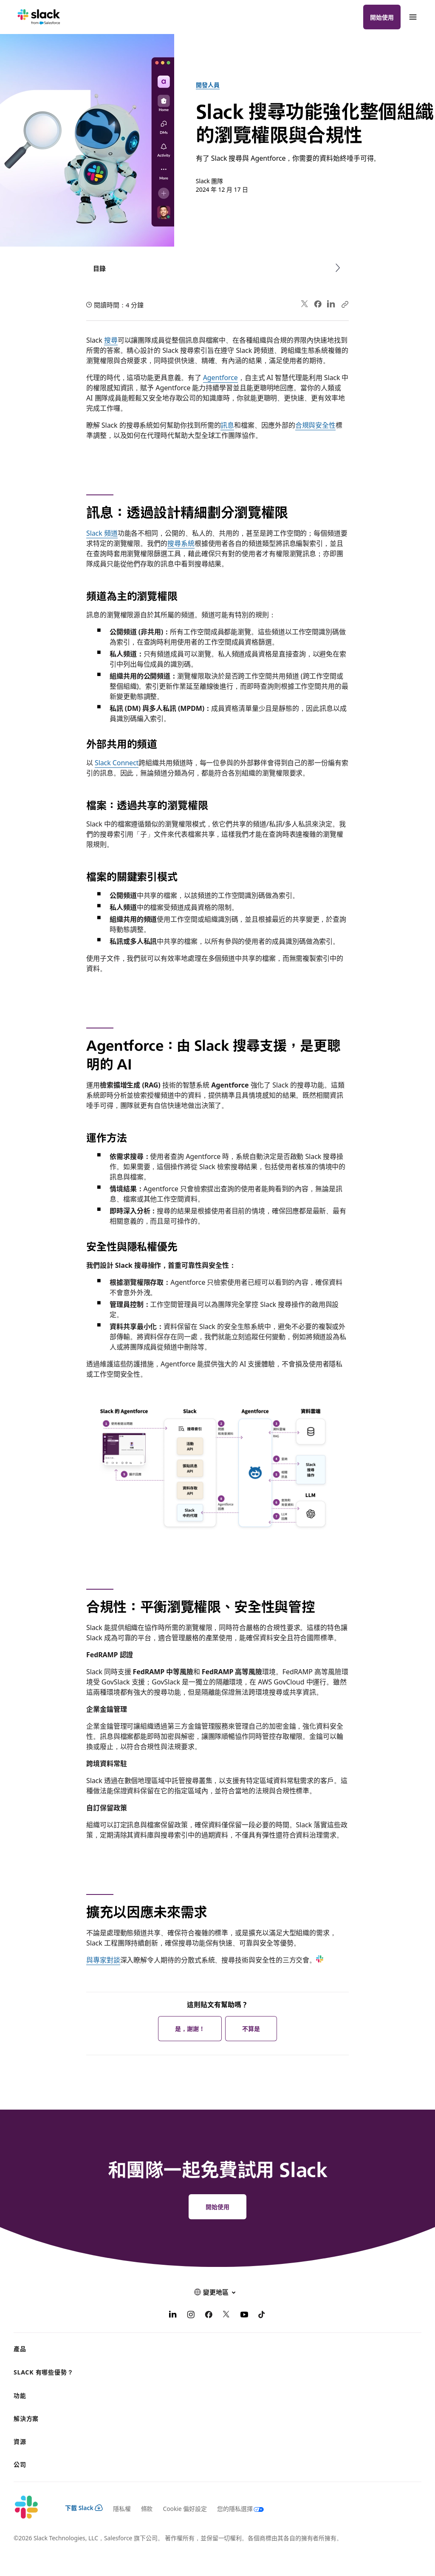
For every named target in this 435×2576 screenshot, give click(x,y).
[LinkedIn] (173, 2315)
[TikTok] (262, 2315)
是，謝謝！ (190, 2028)
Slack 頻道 (102, 533)
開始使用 (382, 17)
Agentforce (220, 377)
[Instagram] (191, 2315)
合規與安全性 (315, 425)
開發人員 (208, 84)
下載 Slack (84, 2507)
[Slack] (38, 17)
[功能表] (412, 17)
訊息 (227, 425)
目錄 (99, 268)
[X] (226, 2315)
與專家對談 (103, 1959)
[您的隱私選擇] (235, 2508)
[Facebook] (208, 2315)
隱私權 (122, 2508)
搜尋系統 (181, 543)
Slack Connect (116, 762)
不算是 (251, 2028)
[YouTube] (244, 2315)
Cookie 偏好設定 (185, 2508)
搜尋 (111, 340)
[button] (217, 2292)
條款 (147, 2508)
